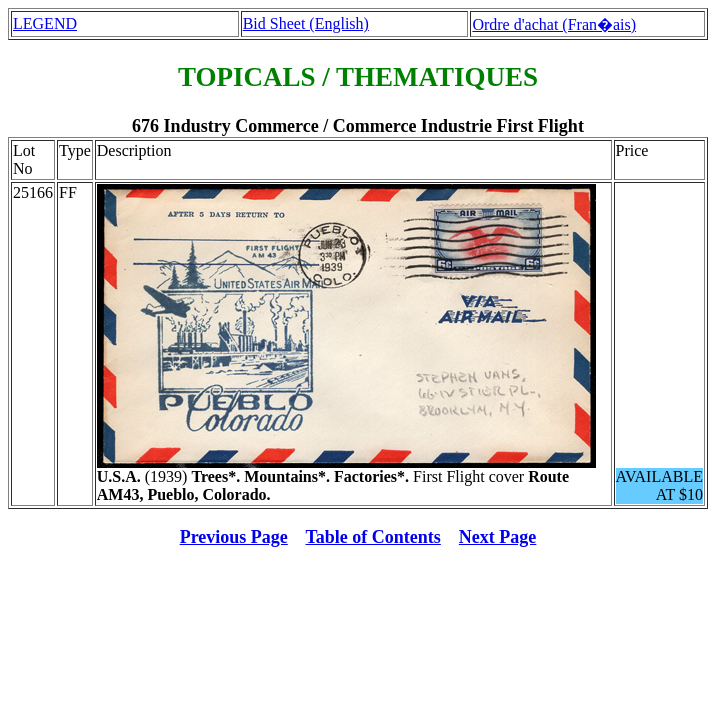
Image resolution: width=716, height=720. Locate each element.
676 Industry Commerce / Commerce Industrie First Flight (358, 126)
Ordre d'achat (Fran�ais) (554, 24)
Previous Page (234, 537)
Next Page (497, 537)
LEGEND (45, 23)
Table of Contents (373, 537)
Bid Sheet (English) (306, 23)
